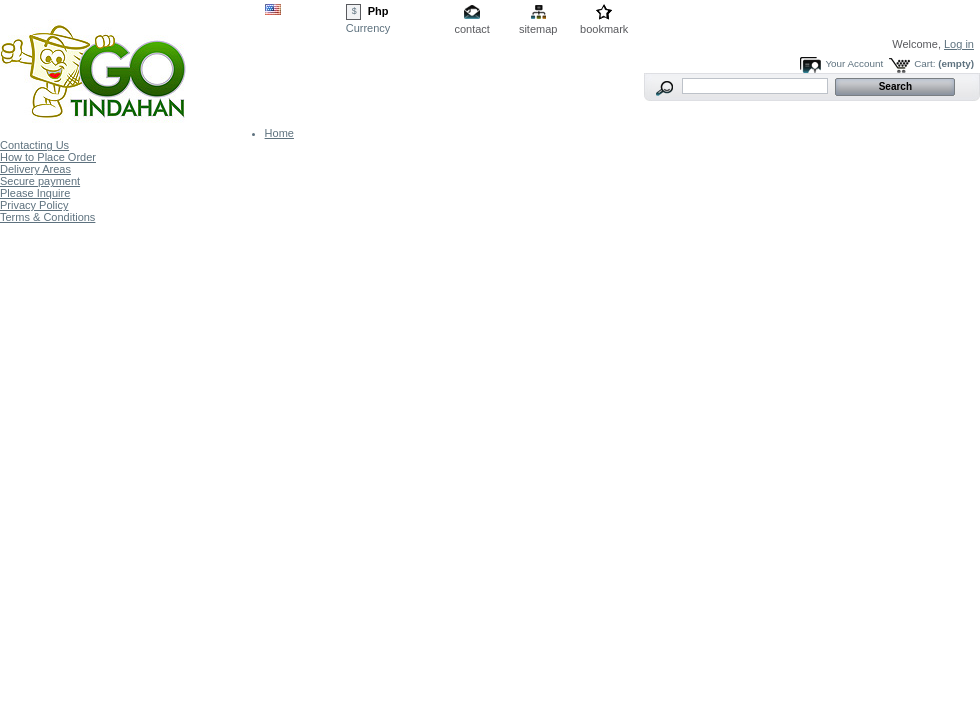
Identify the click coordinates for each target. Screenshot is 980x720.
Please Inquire (35, 193)
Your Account (854, 63)
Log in (959, 44)
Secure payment (40, 181)
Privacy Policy (34, 205)
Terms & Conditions (47, 217)
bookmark (604, 29)
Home (279, 133)
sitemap (538, 29)
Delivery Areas (35, 169)
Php (378, 11)
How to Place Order (48, 157)
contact (471, 29)
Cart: (924, 63)
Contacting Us (34, 145)
